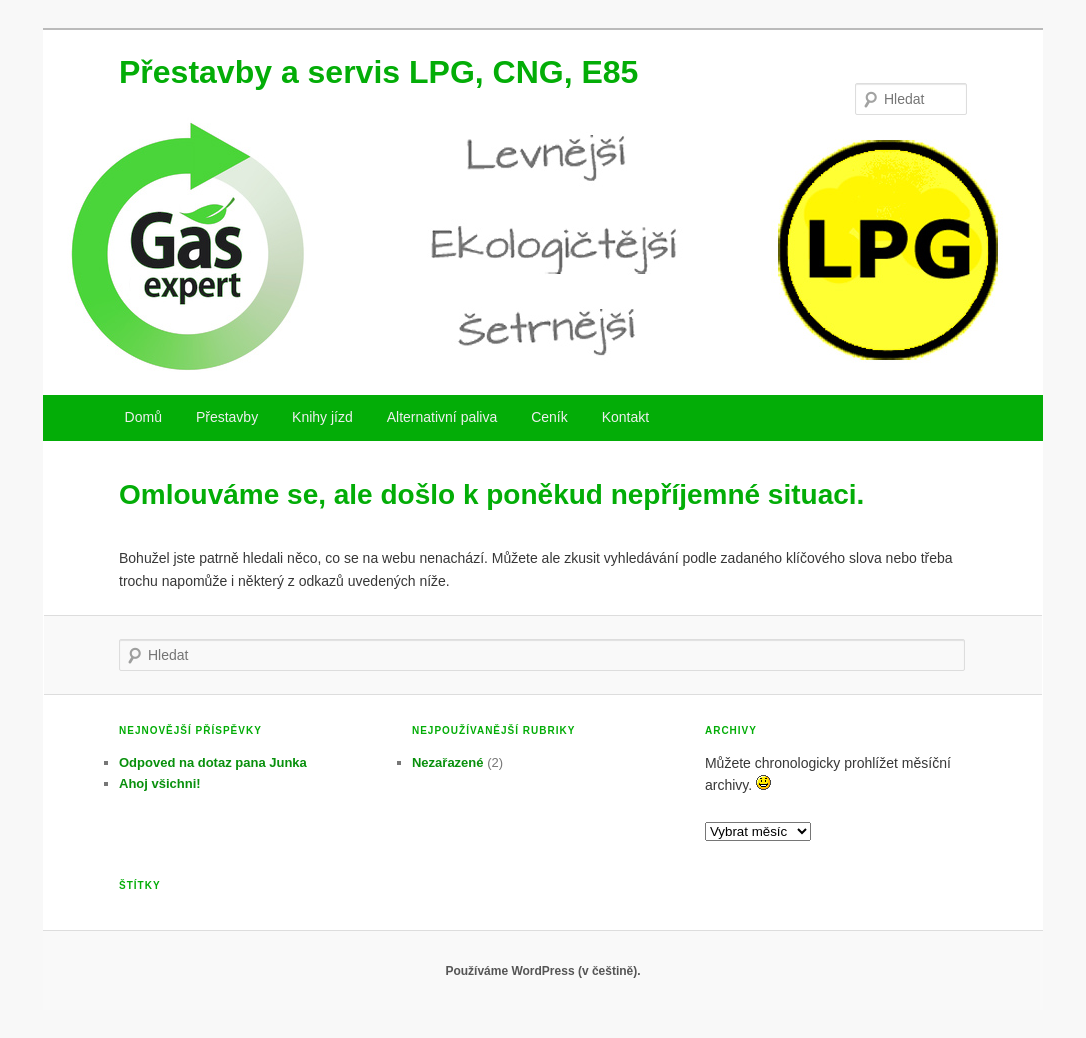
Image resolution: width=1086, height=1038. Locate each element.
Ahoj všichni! (160, 783)
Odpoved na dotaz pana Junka (213, 762)
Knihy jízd (322, 417)
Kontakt (625, 417)
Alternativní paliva (442, 417)
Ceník (549, 417)
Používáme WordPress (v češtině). (542, 971)
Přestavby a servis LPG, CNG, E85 (378, 72)
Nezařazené (448, 762)
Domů (143, 417)
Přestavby (227, 417)
